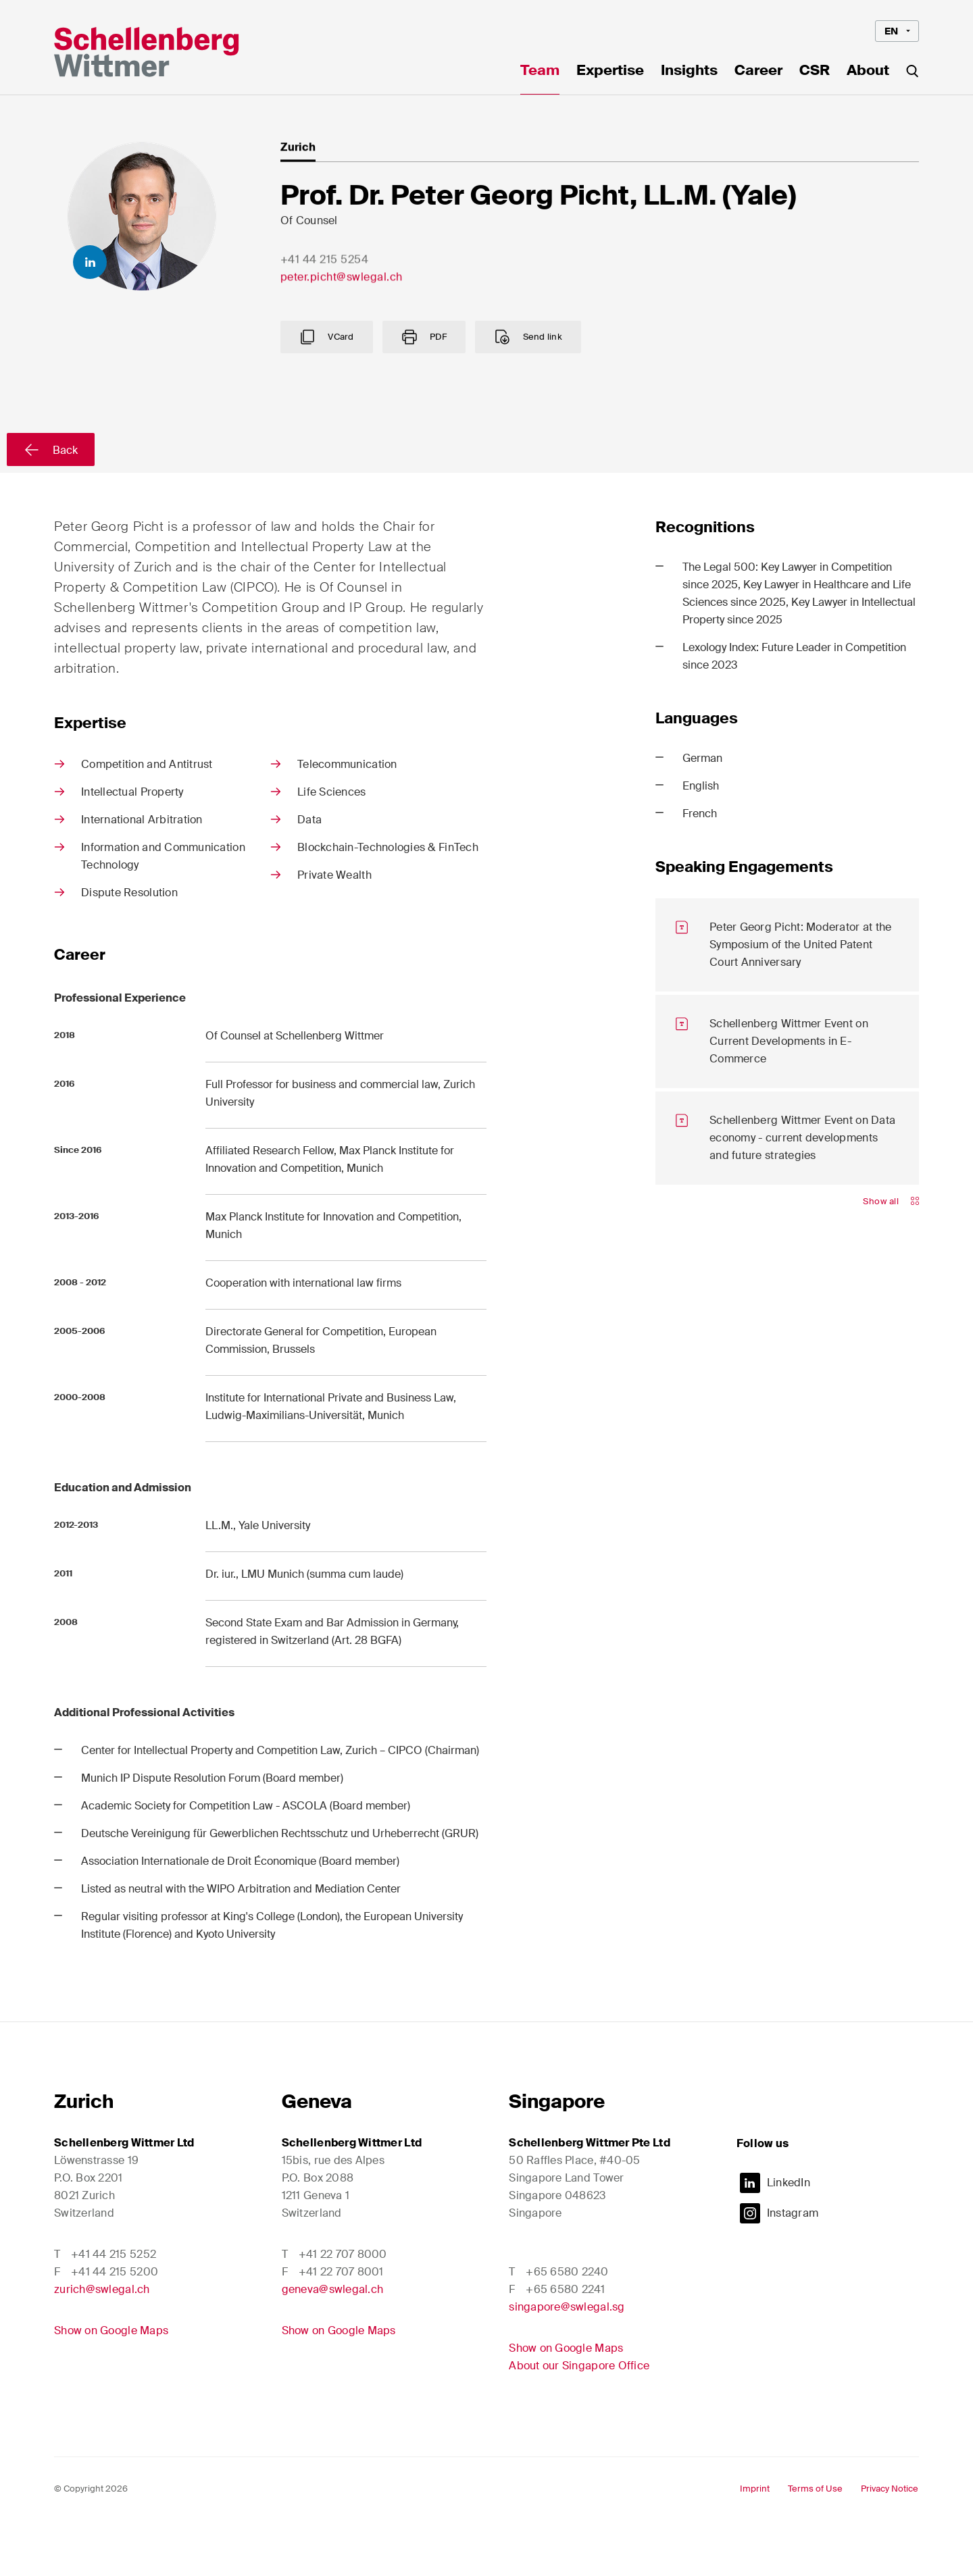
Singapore (557, 2154)
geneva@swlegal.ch (333, 2342)
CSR (814, 71)
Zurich (84, 2154)
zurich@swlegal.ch (102, 2342)
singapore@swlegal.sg (566, 2359)
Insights (689, 71)
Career (758, 71)
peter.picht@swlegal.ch (341, 303)
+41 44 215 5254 (324, 285)
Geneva (317, 2154)
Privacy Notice (889, 2541)
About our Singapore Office (579, 2418)
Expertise (610, 71)
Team (539, 71)
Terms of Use (815, 2541)
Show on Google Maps (111, 2383)
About (868, 71)
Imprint (755, 2541)
